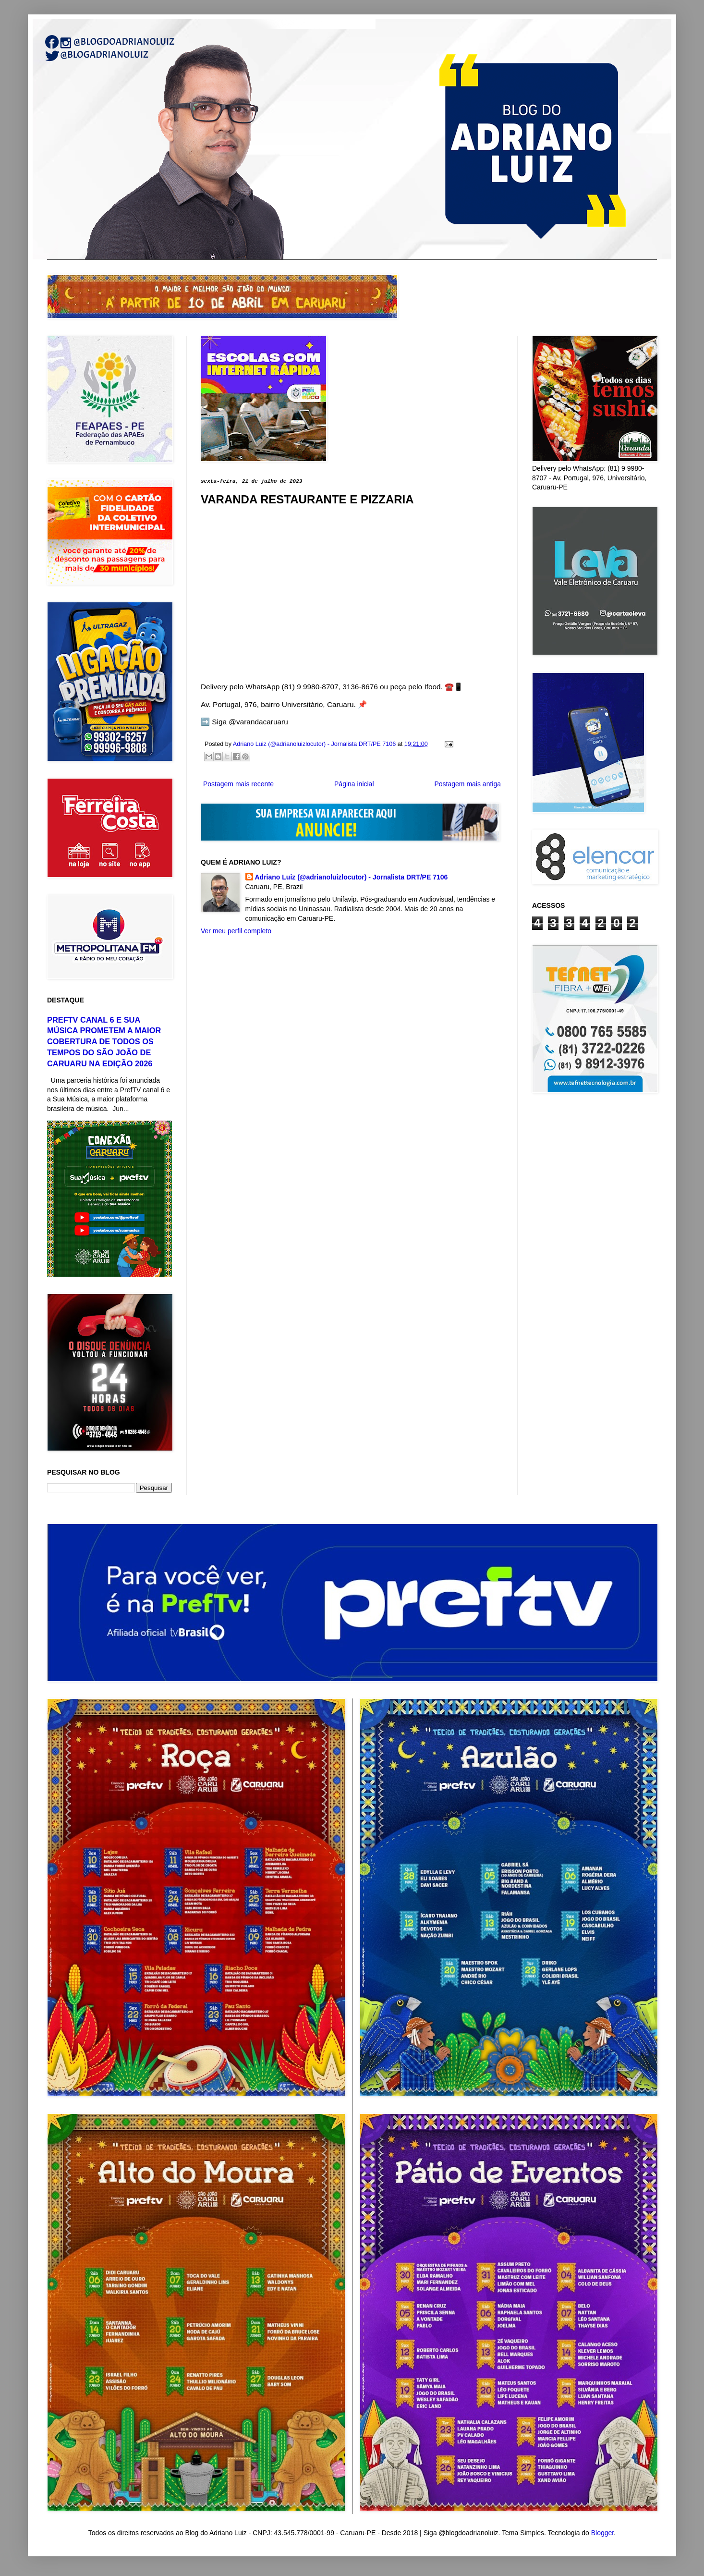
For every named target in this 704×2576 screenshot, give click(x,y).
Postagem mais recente (238, 784)
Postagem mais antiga (467, 784)
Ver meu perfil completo (236, 931)
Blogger (602, 2533)
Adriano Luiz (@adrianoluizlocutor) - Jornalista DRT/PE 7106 (351, 877)
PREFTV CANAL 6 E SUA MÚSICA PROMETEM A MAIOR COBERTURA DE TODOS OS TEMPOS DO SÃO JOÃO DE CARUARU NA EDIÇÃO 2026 (104, 1041)
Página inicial (354, 784)
